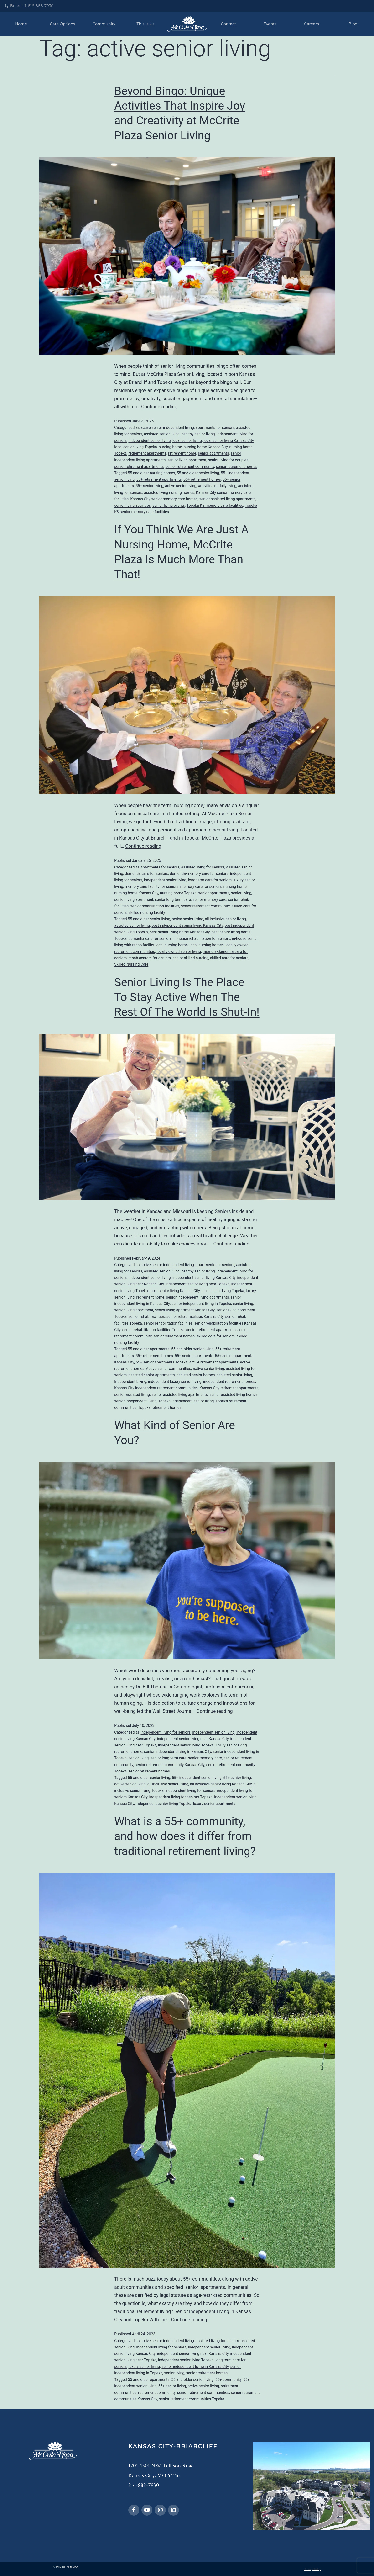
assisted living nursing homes (169, 492)
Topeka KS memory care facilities (215, 505)
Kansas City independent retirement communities (156, 1388)
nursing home (170, 447)
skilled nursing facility (146, 912)
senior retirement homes (236, 466)
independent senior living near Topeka (198, 1284)
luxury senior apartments (214, 1803)
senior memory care (209, 899)
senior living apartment (186, 460)
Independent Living (130, 1381)
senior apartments (213, 453)
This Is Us (145, 24)
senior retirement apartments (139, 466)
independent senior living (149, 440)
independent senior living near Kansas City (193, 1738)
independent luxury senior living (175, 1381)
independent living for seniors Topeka (180, 1797)
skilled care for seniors (229, 958)
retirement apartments (147, 453)
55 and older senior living (198, 473)
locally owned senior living (178, 951)
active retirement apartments (213, 1362)
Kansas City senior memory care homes (163, 499)
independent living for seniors (165, 1732)
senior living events (168, 505)
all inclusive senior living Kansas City (221, 1784)
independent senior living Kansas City (203, 1277)
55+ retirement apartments (159, 479)
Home (21, 24)
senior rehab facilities (146, 1316)
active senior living (181, 486)
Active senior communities (168, 1368)
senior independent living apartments (197, 1297)
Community (104, 24)
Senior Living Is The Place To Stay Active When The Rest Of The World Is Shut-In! (187, 997)
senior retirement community (190, 466)
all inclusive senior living (225, 919)
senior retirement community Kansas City (169, 1764)
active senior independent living (167, 427)
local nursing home (172, 945)
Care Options (62, 24)
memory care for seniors (201, 886)
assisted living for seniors (202, 867)
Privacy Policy (312, 2569)
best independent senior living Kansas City (187, 925)
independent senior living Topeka (186, 1745)
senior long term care (173, 899)
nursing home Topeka (178, 893)
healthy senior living (198, 434)
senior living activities (132, 505)
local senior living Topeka (135, 447)
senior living (241, 893)
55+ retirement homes (202, 479)
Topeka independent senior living (186, 1401)
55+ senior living (149, 486)
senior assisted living (132, 1394)
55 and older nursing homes (151, 473)
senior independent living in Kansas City (177, 1751)
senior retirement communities (203, 2392)
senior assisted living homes (233, 1394)
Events (270, 24)
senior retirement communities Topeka (191, 2399)
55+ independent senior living (197, 1777)
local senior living (187, 440)
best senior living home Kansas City (180, 932)
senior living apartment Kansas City (184, 1310)
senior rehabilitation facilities (154, 906)
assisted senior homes (196, 1375)
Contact (228, 24)
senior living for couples (228, 460)
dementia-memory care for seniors (199, 873)
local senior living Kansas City (228, 440)
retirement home (182, 453)
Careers (311, 24)
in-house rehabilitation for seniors (201, 938)
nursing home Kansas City (206, 447)
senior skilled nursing (190, 958)
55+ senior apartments (194, 1355)
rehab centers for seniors (149, 958)
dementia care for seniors (146, 873)
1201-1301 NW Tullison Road (161, 2465)
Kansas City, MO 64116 (154, 2475)
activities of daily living (217, 486)
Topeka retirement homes (160, 1407)
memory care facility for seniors (151, 886)
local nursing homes (206, 945)
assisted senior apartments (151, 1375)
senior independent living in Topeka (201, 1303)
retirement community (156, 2392)
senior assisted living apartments (227, 499)
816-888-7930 (143, 2485)
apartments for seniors (215, 427)
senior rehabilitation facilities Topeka (153, 1329)
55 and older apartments (149, 1349)
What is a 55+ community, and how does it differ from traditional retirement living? (185, 1836)
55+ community (228, 2379)
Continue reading (159, 407)
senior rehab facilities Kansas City (194, 1316)
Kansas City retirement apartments (228, 1388)
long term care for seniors (210, 880)
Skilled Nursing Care (131, 964)
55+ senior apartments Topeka (161, 1362)
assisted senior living (162, 434)
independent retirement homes (229, 1381)
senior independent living (135, 1401)
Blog (353, 24)
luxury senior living (231, 1745)
